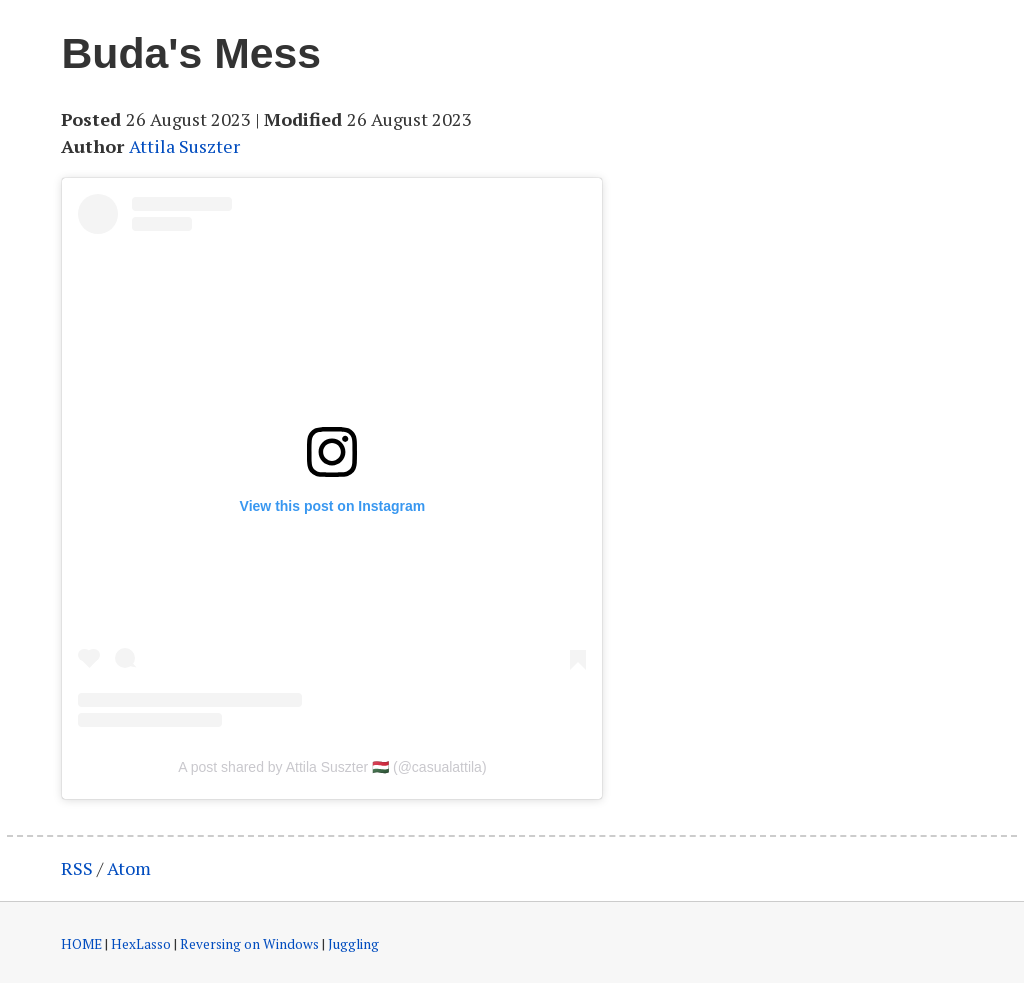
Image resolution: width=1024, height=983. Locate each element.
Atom (129, 868)
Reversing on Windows (249, 944)
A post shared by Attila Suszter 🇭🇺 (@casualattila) (332, 767)
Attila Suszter (184, 146)
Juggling (353, 944)
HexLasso (141, 944)
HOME (81, 944)
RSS (77, 868)
